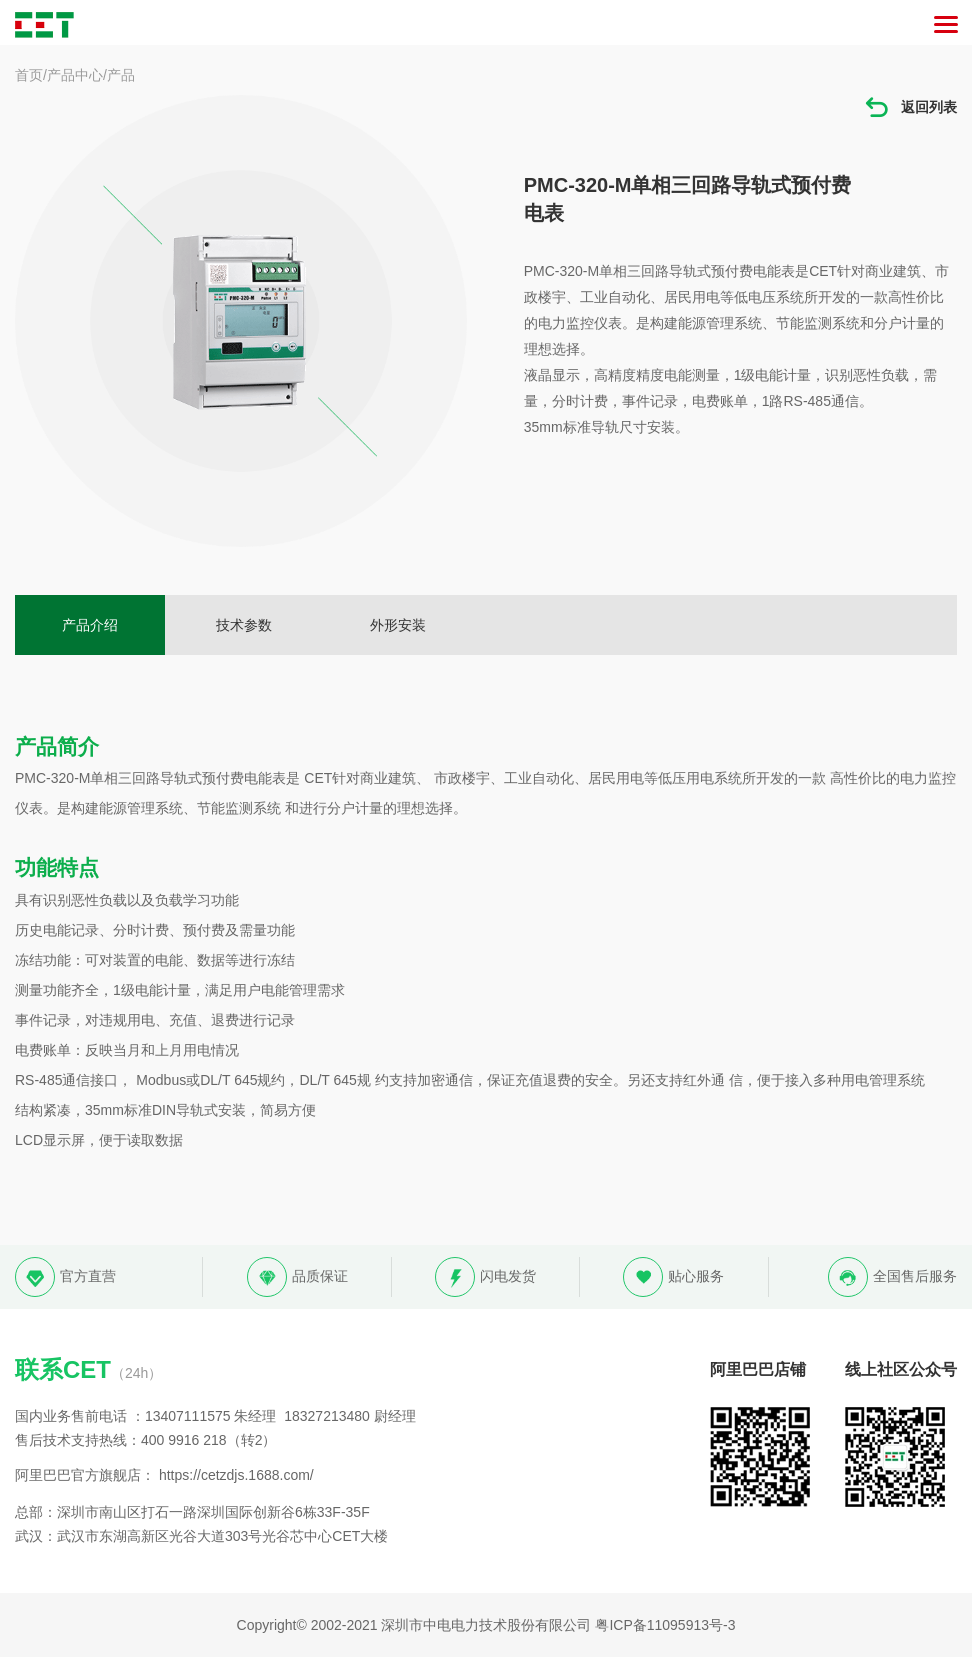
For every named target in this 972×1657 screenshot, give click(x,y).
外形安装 (398, 625)
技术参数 (244, 625)
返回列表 (910, 107)
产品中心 (75, 75)
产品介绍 (90, 625)
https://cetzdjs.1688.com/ (236, 1475)
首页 (29, 75)
